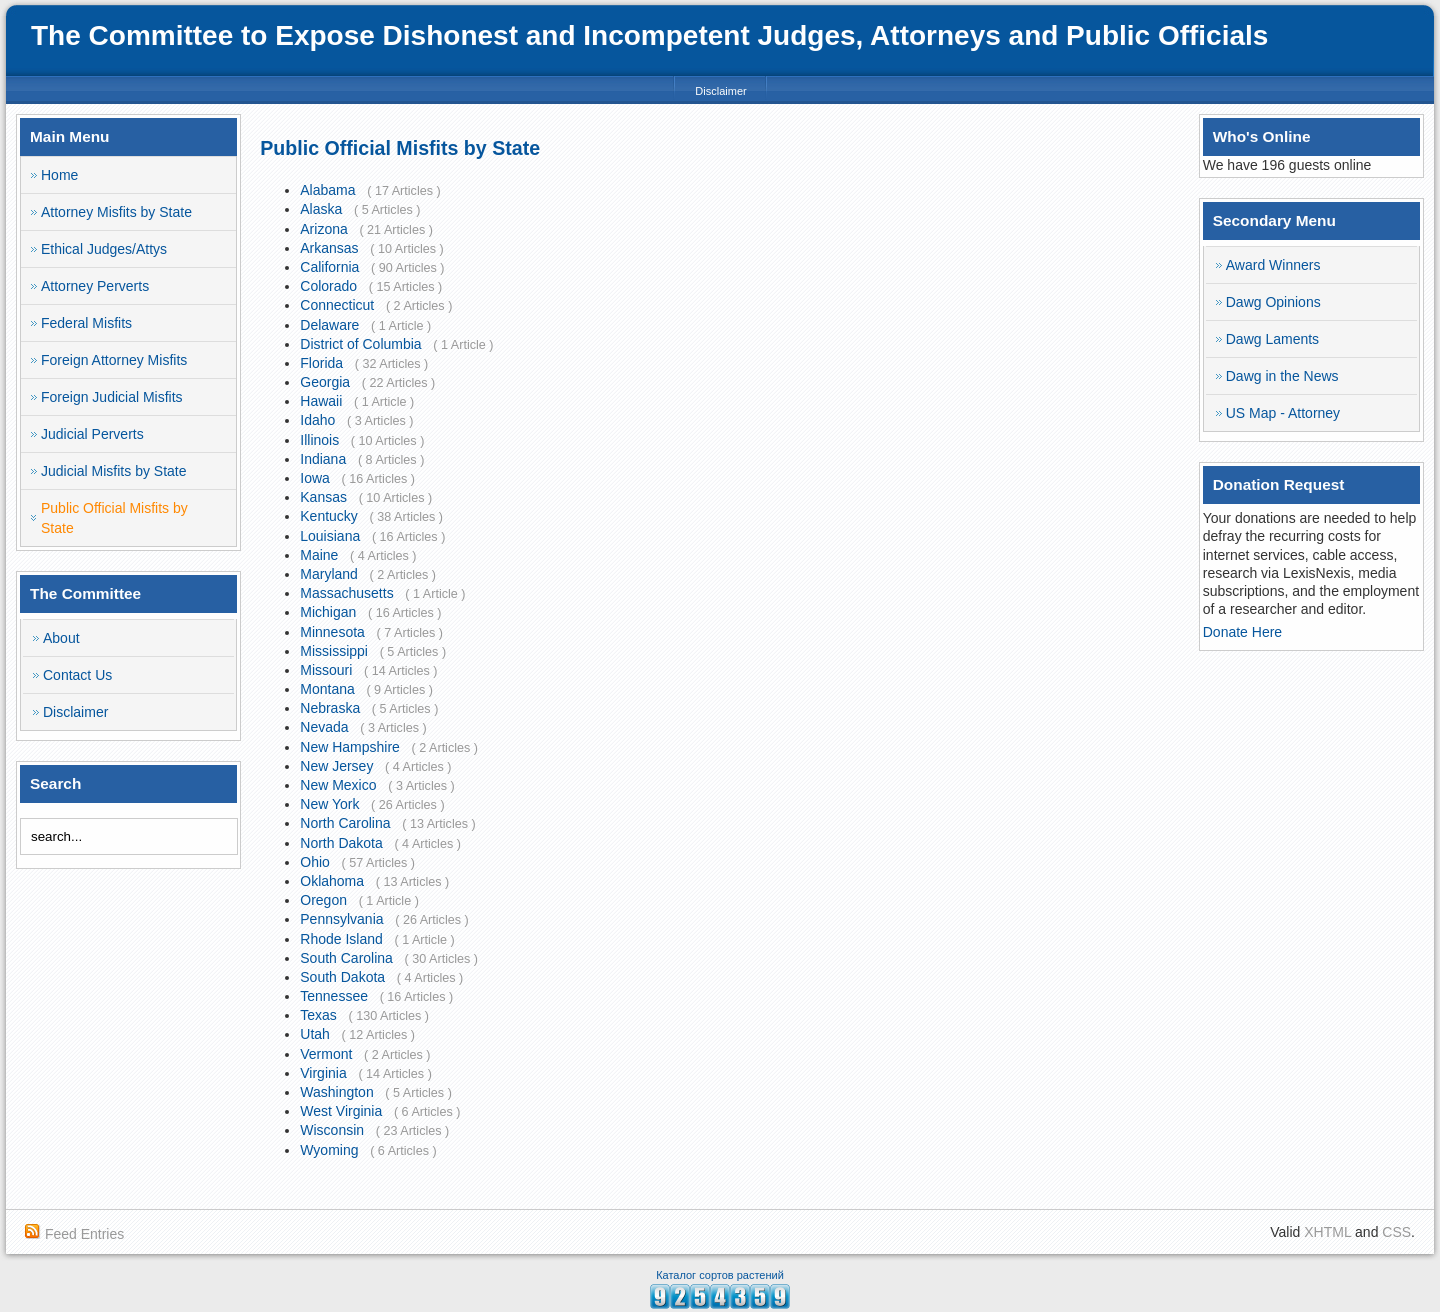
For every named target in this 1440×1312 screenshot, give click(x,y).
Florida (321, 363)
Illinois (319, 440)
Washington (336, 1092)
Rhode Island (341, 939)
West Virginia (341, 1111)
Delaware (329, 325)
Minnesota (332, 632)
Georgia (325, 382)
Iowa (315, 478)
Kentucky (329, 516)
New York (329, 804)
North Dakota (341, 843)
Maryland (329, 574)
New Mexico (338, 785)
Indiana (323, 459)
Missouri (326, 670)
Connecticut (337, 305)
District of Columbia (360, 344)
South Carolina (346, 958)
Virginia (323, 1073)
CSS (1396, 1232)
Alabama (327, 190)
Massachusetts (346, 593)
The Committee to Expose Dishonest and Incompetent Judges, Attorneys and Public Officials (649, 35)
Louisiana (330, 536)
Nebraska (330, 708)
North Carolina (345, 823)
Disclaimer (720, 91)
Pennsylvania (341, 919)
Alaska (321, 209)
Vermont (326, 1054)
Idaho (317, 420)
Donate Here (1242, 632)
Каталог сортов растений (720, 1275)
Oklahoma (332, 881)
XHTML (1327, 1232)
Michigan (328, 612)
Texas (318, 1015)
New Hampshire (350, 747)
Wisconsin (332, 1130)
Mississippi (334, 651)
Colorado (328, 286)
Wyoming (329, 1150)
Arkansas (329, 248)
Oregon (323, 900)
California (329, 267)
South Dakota (342, 977)
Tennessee (334, 996)
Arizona (323, 229)
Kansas (323, 497)
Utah (315, 1034)
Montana (327, 689)
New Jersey (336, 766)
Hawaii (321, 401)
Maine (319, 555)
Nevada (324, 727)
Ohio (315, 862)
